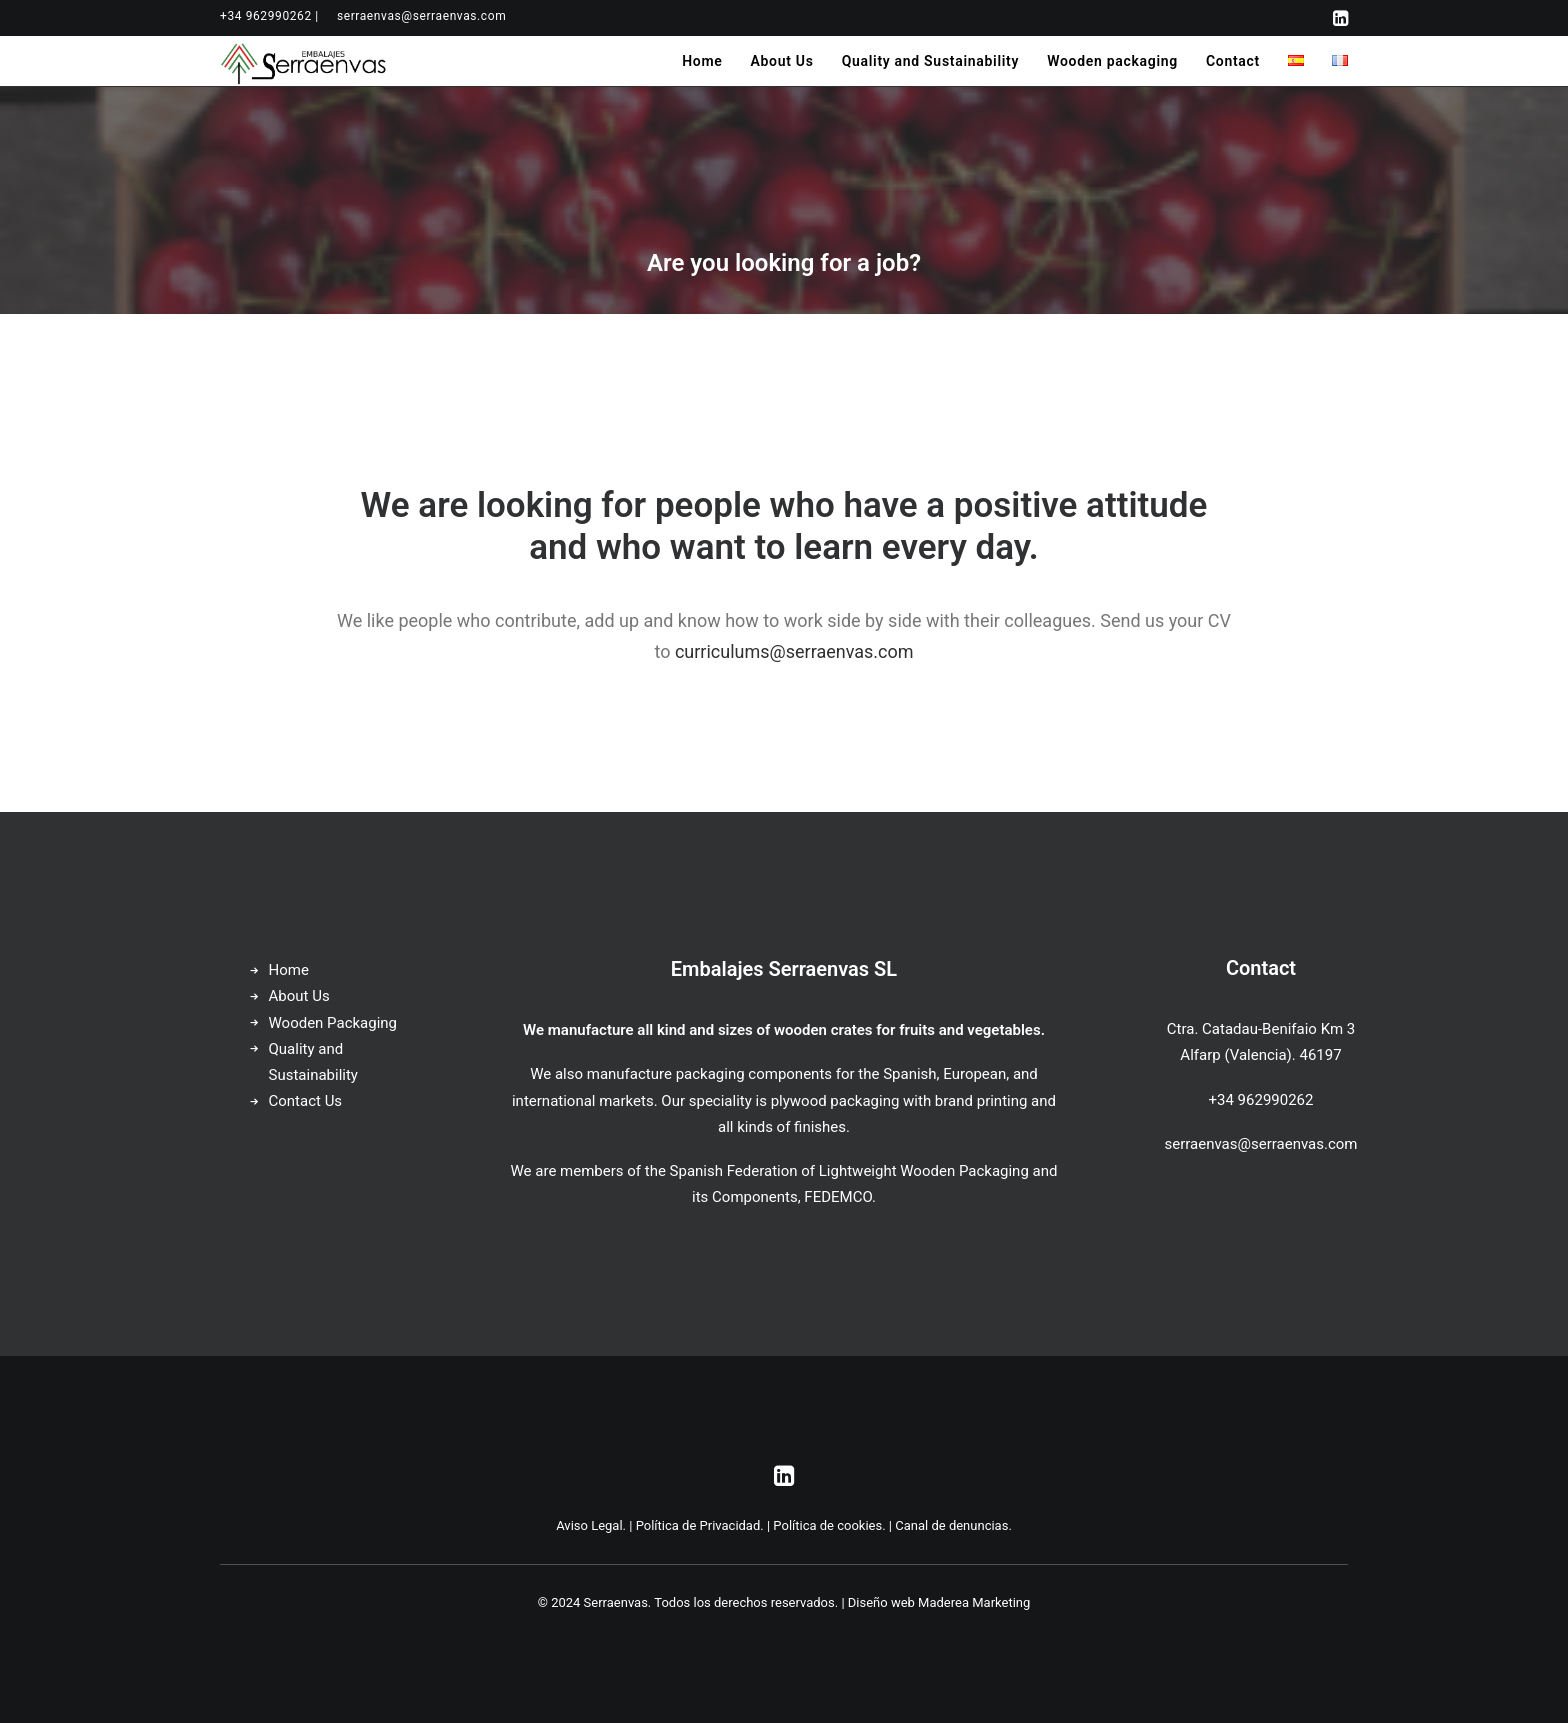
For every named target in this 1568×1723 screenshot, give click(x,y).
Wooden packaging (1112, 61)
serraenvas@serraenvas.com (421, 16)
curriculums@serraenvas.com (794, 651)
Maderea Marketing (974, 1602)
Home (702, 61)
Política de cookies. (829, 1525)
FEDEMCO (838, 1197)
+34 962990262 (1261, 1100)
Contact (1233, 61)
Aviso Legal (589, 1525)
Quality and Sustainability (931, 61)
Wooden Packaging (333, 1023)
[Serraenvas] (304, 61)
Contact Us (306, 1101)
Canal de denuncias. (953, 1525)
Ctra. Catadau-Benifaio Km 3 (1261, 1029)
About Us (781, 61)
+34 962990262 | (269, 16)
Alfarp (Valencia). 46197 (1260, 1055)
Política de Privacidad (698, 1525)
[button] (1340, 18)
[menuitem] (269, 16)
